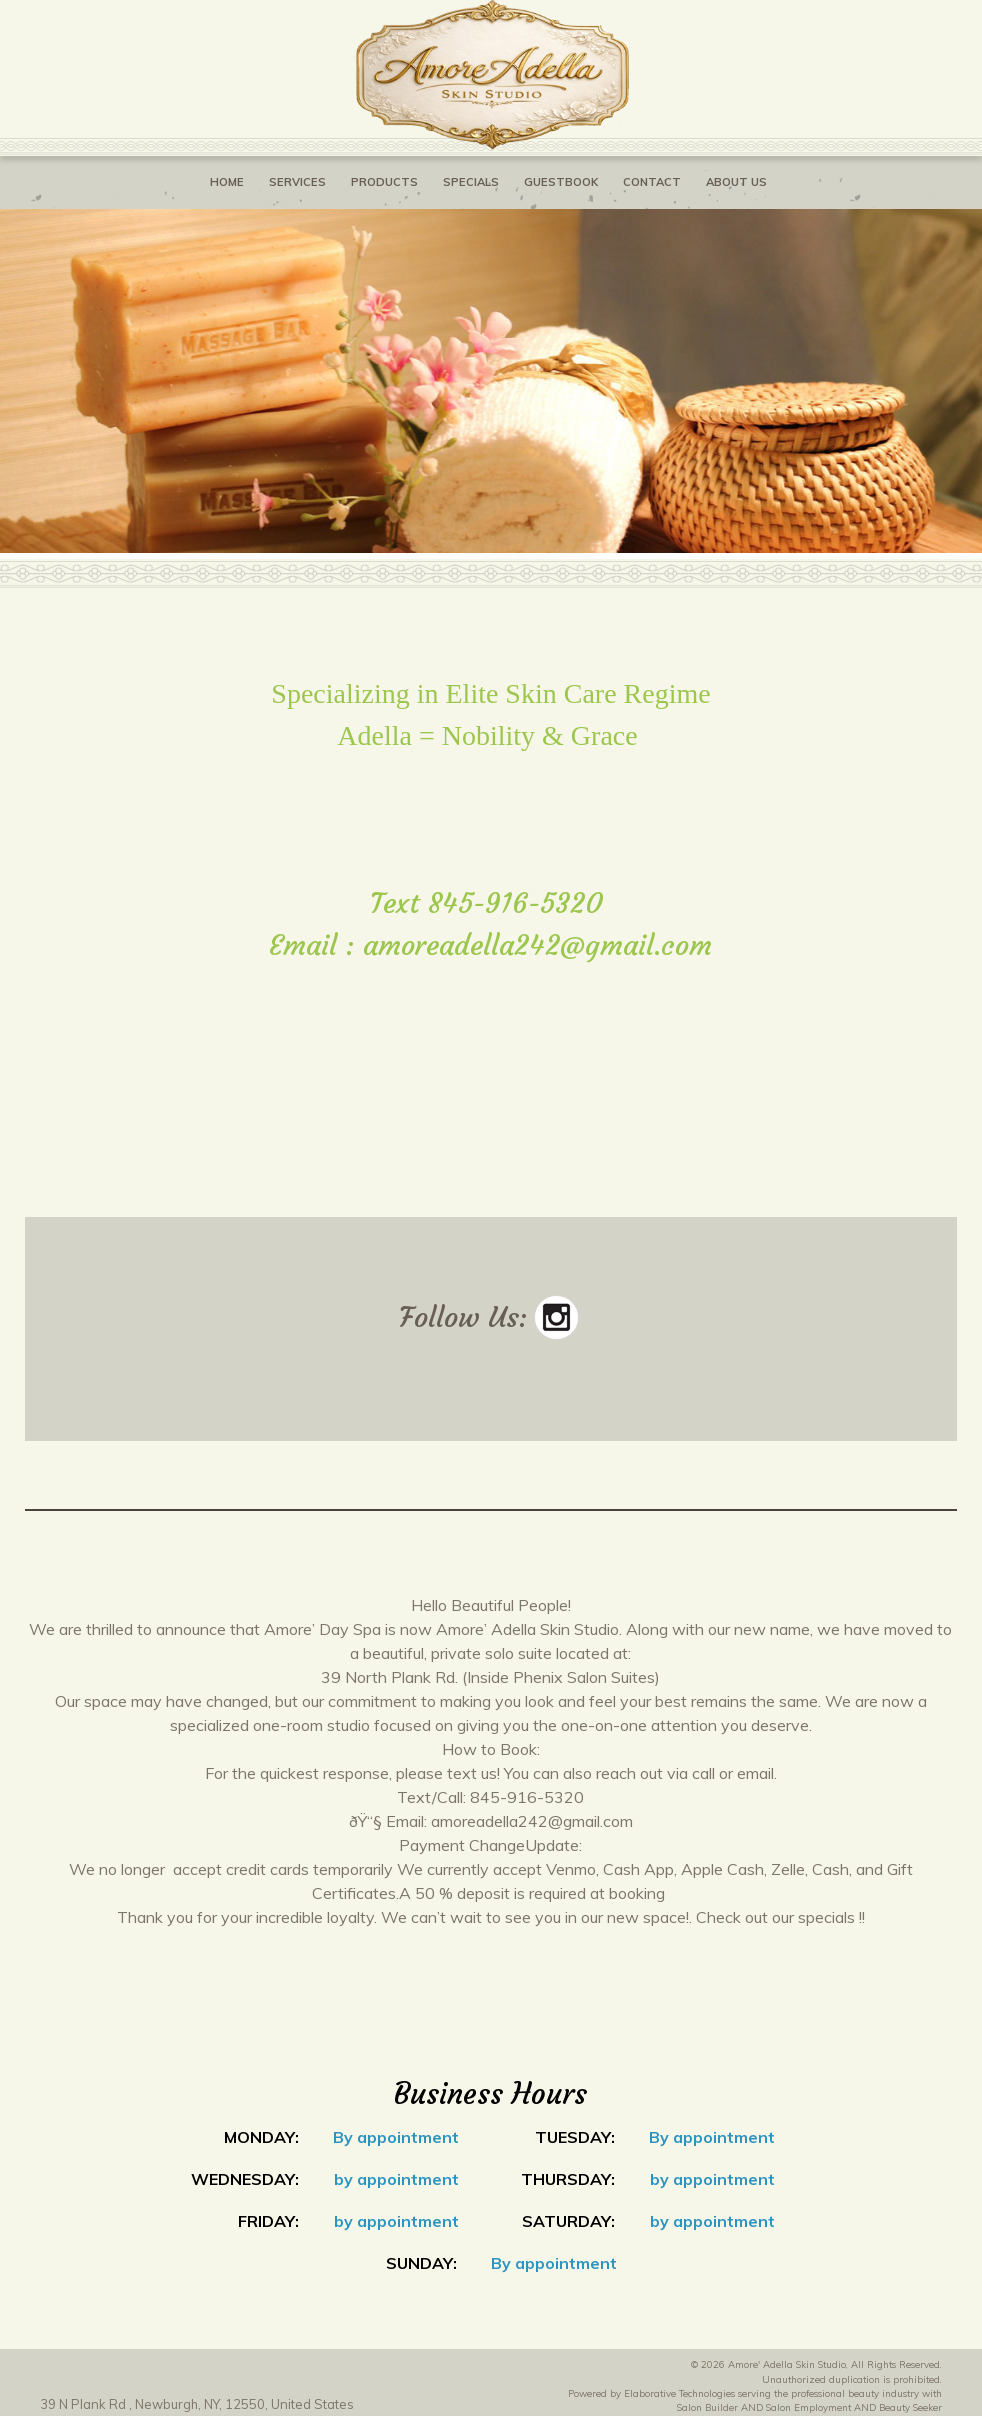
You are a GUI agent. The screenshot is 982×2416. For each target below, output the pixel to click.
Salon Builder (707, 2407)
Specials (471, 182)
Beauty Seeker (910, 2407)
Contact (652, 182)
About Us (736, 182)
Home (227, 182)
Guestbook (561, 182)
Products (384, 182)
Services (297, 182)
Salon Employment (808, 2407)
